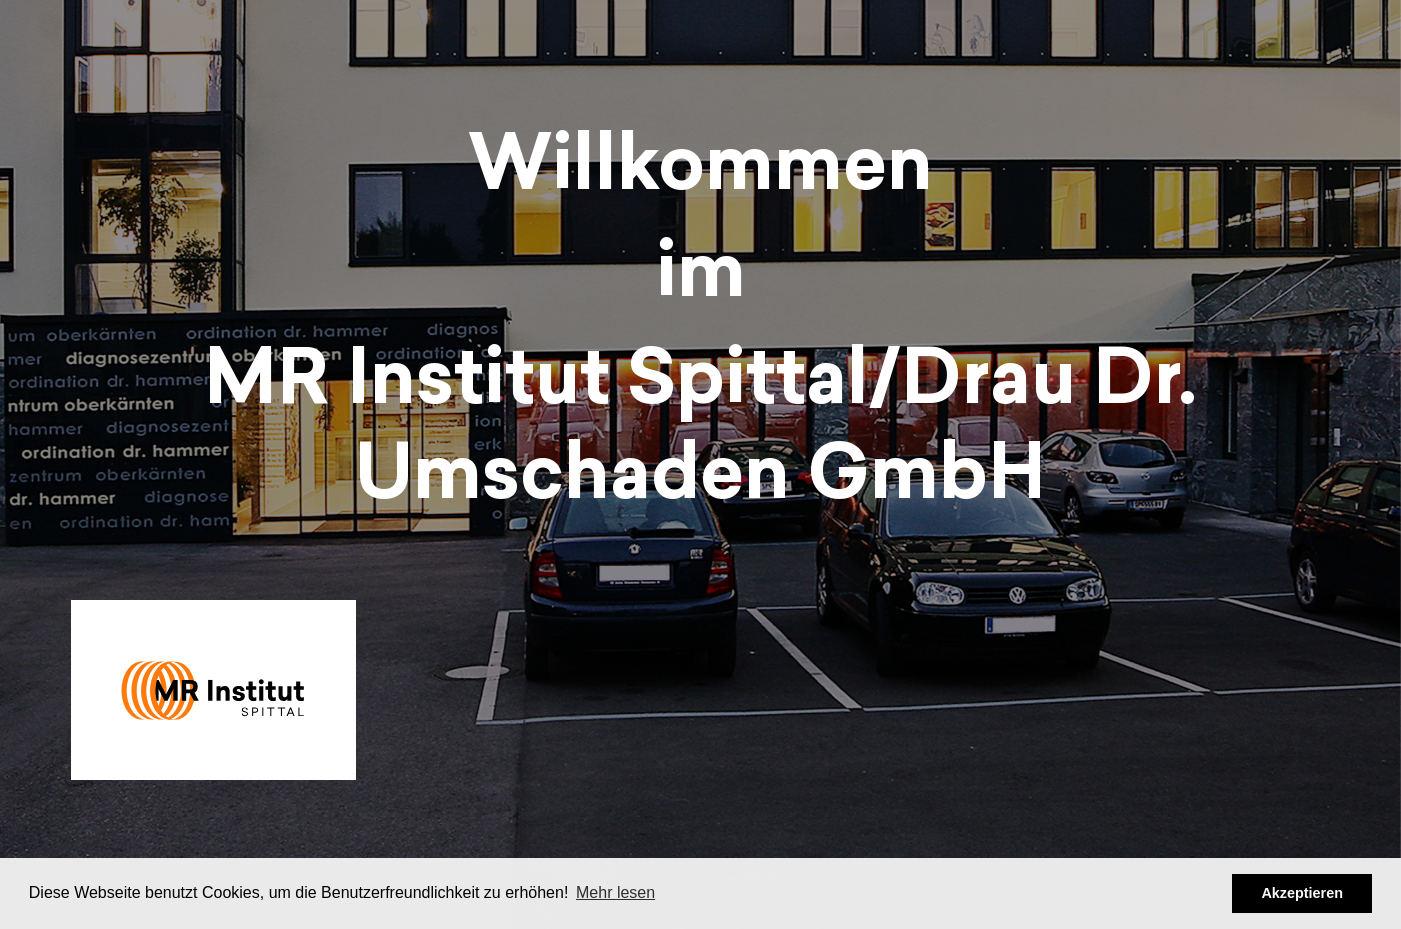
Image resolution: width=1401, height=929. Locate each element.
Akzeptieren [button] (1302, 893)
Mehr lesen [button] (615, 892)
